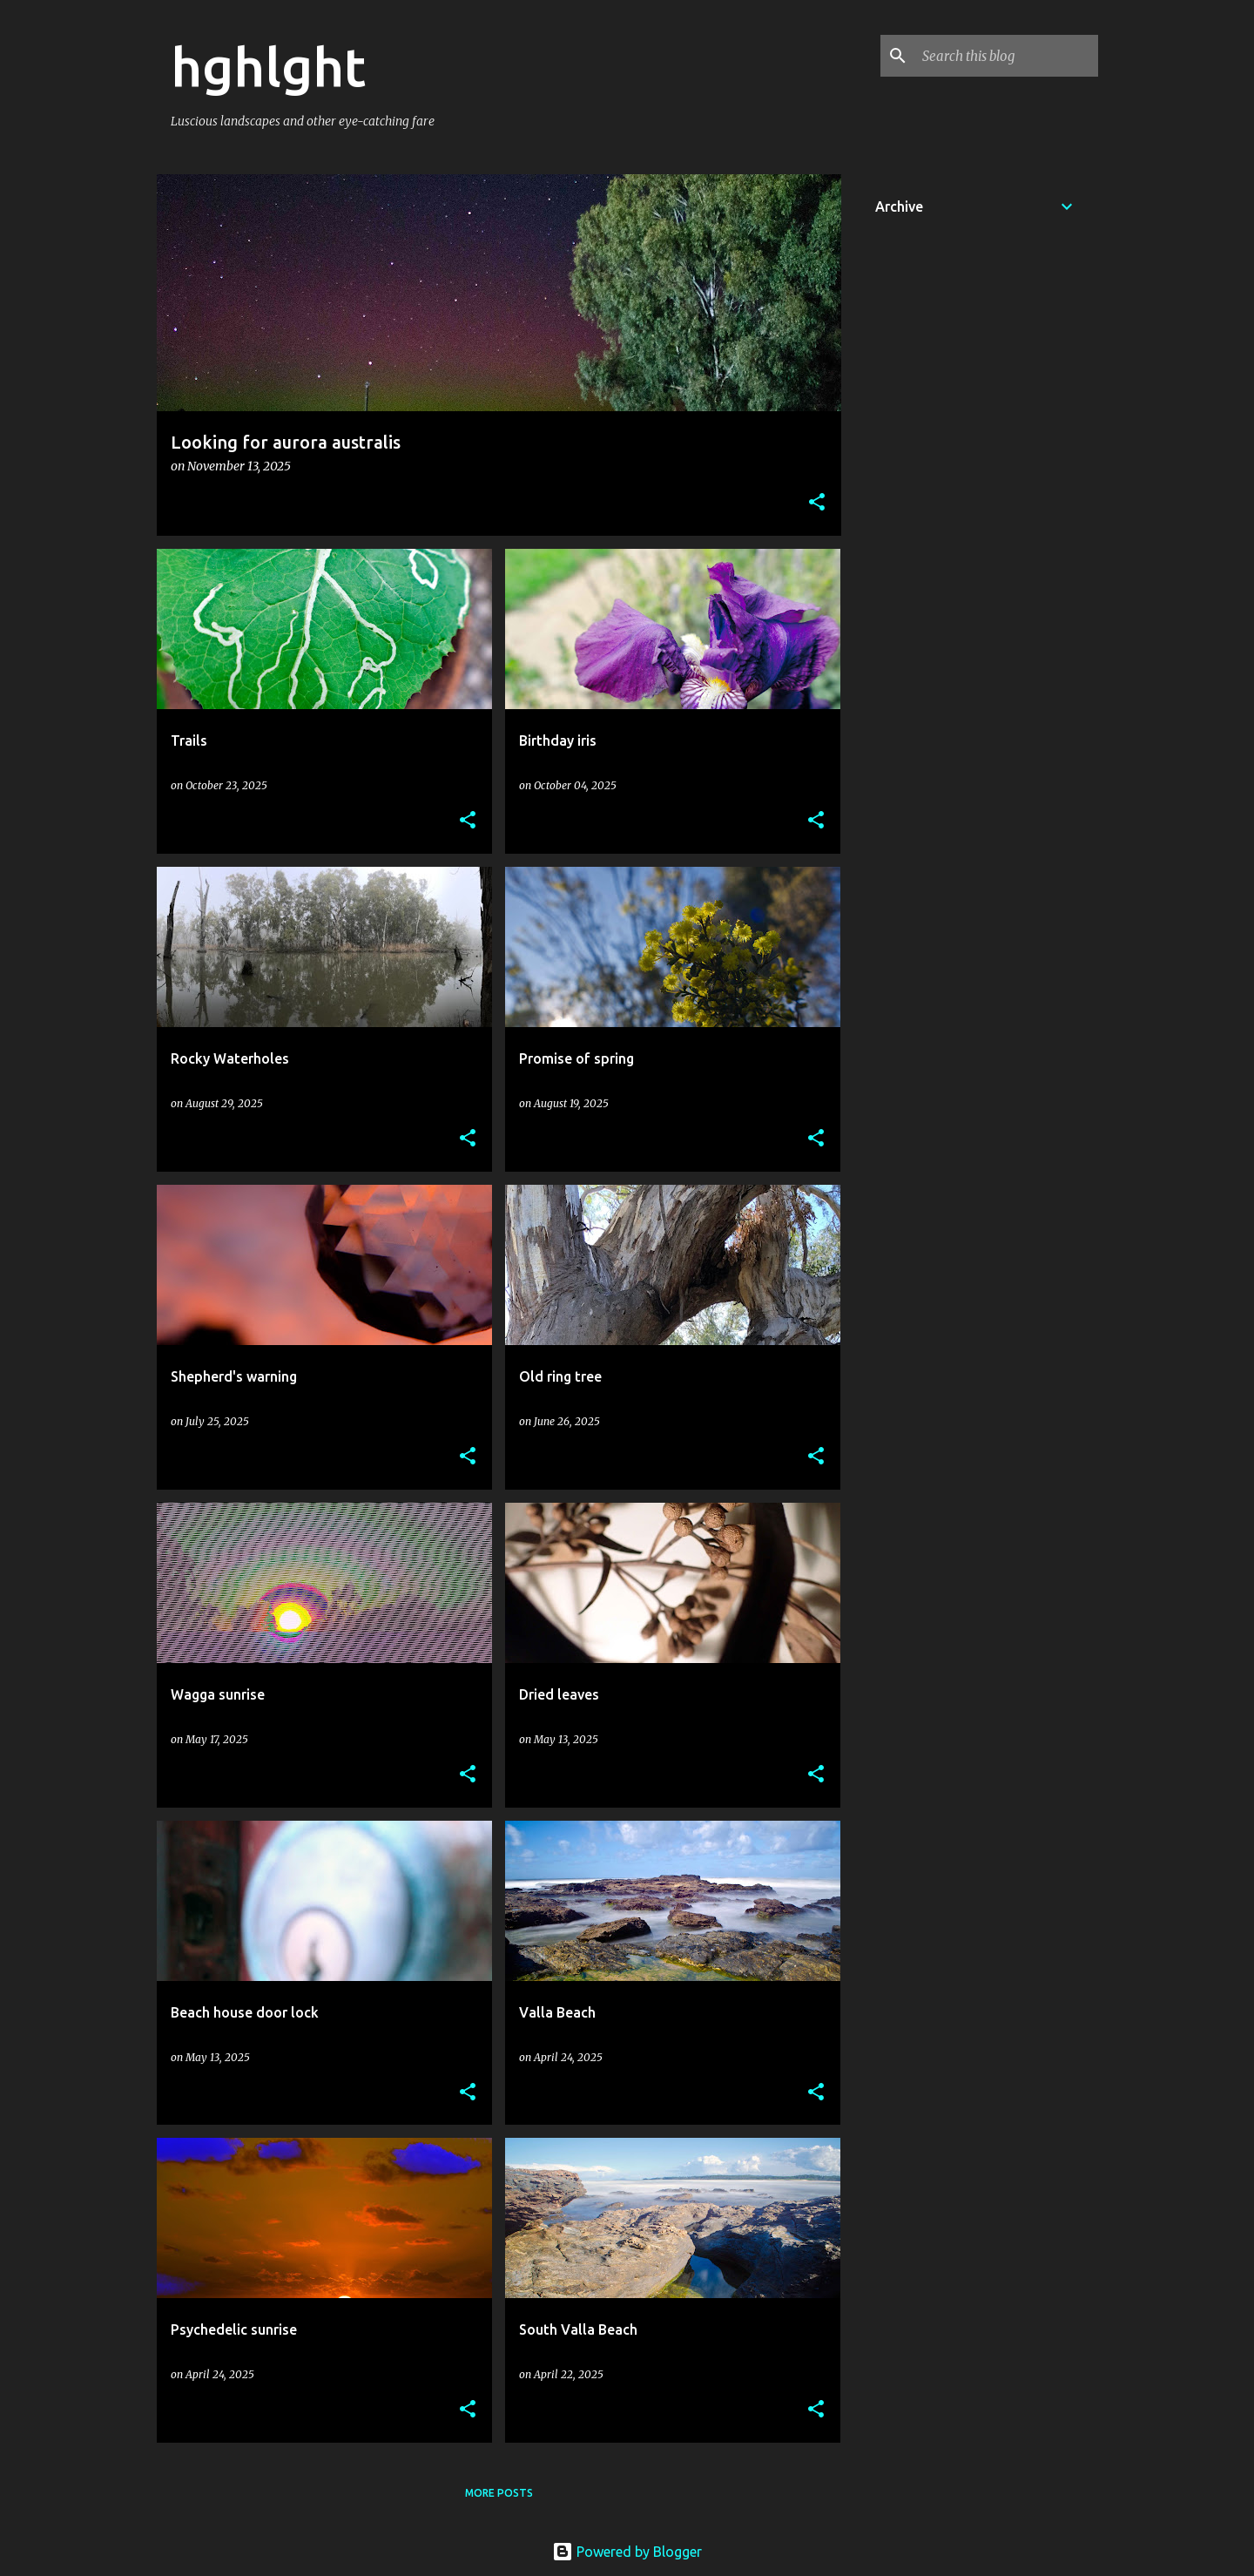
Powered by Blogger (627, 2551)
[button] (816, 503)
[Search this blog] (1006, 56)
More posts (499, 2492)
